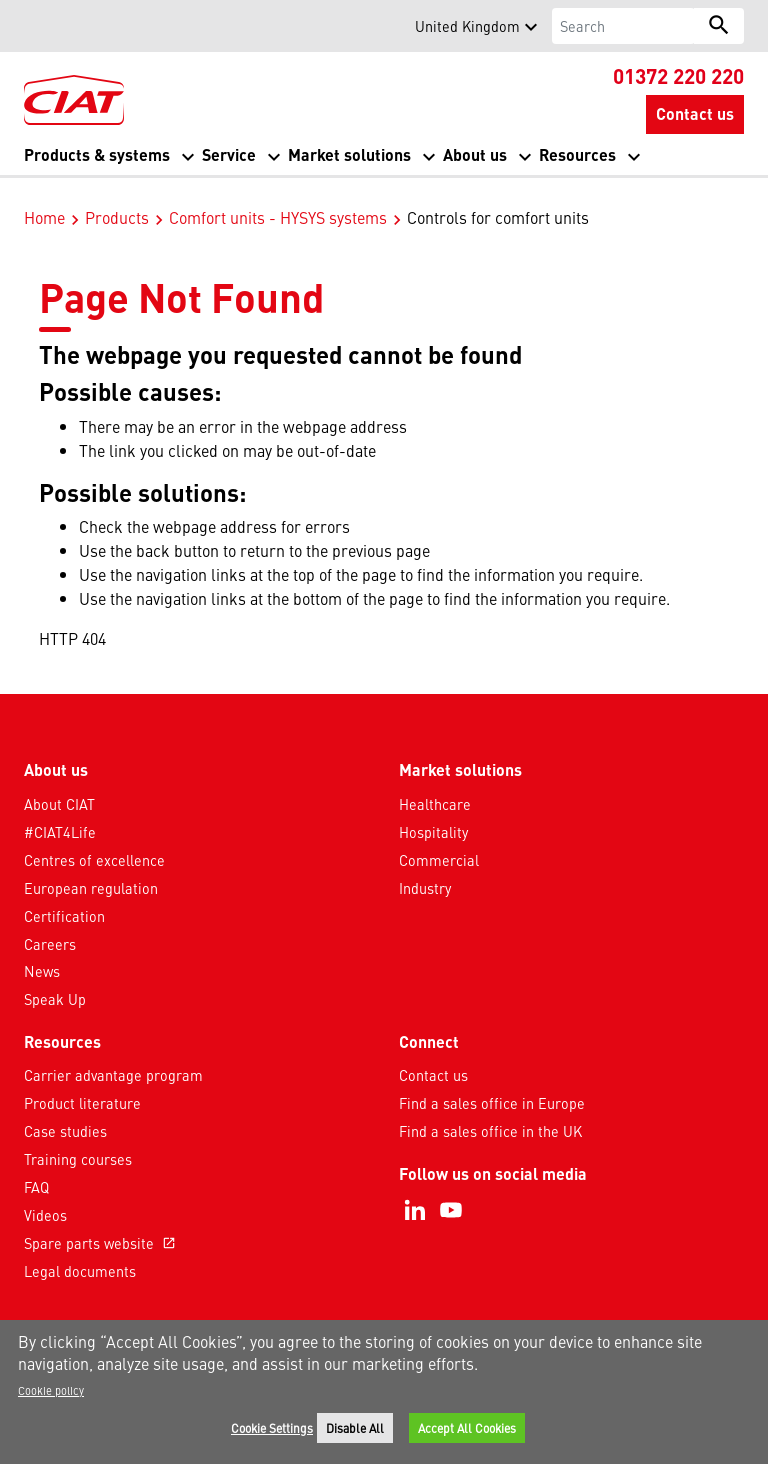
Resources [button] (577, 154)
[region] (384, 1392)
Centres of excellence (94, 839)
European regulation (91, 867)
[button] (36, 26)
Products (117, 196)
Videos (45, 1194)
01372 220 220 (678, 75)
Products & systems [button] (97, 154)
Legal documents (80, 1250)
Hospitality (433, 811)
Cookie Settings (272, 1428)
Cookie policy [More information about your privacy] (51, 1390)
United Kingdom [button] (467, 26)
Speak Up (55, 978)
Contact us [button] (695, 113)
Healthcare (435, 783)
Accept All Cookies (467, 1428)
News (42, 950)
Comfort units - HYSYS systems (278, 196)
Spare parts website (102, 1222)
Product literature (82, 1082)
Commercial (439, 839)
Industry (425, 867)
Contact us (433, 1054)
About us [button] (475, 154)
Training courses (78, 1138)
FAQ (36, 1166)
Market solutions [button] (349, 154)
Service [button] (229, 154)
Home (44, 196)
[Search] (623, 26)
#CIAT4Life (60, 811)
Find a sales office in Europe (492, 1082)
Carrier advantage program (113, 1054)
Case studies (65, 1110)
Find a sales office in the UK (490, 1110)
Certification (64, 895)
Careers (50, 923)
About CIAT (59, 783)
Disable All (355, 1428)
